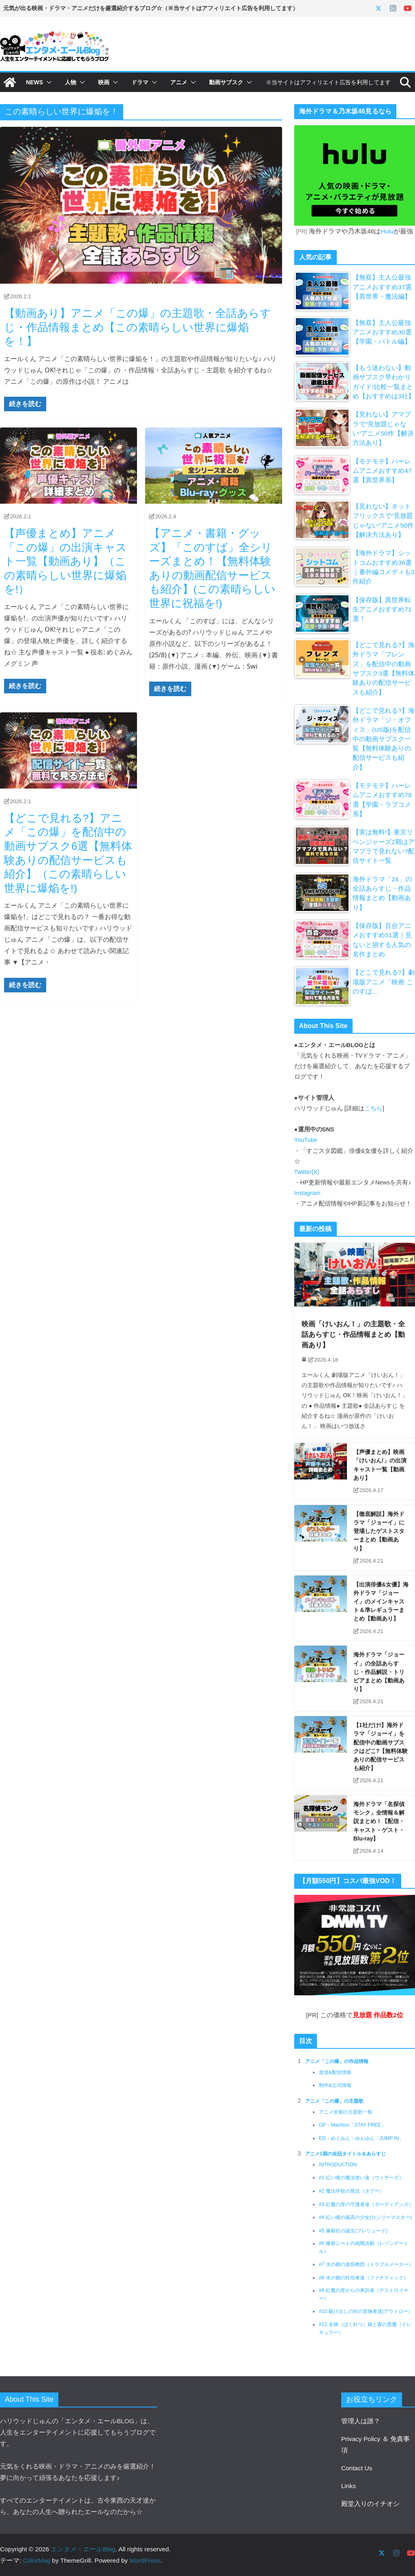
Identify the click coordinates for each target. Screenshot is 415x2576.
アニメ (178, 82)
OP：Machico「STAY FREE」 (352, 2125)
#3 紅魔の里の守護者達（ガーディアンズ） (366, 2205)
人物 (70, 82)
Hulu (387, 231)
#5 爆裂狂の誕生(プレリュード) (353, 2231)
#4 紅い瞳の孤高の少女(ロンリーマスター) (365, 2218)
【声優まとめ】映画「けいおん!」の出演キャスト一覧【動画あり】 (379, 1465)
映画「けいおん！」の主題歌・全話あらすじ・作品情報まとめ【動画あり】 (353, 1334)
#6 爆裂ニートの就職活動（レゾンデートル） (364, 2248)
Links (348, 2485)
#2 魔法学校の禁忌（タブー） (351, 2191)
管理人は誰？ (360, 2421)
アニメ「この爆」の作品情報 (336, 2062)
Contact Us (356, 2468)
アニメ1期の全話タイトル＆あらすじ (345, 2154)
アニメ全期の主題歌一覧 (345, 2112)
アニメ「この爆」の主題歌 (334, 2101)
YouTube (305, 1140)
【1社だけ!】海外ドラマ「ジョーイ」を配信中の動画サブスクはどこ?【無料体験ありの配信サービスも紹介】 (380, 1747)
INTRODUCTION (338, 2165)
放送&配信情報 (335, 2073)
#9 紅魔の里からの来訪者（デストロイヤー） (364, 2295)
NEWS (34, 82)
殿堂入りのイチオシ (370, 2503)
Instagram (307, 1193)
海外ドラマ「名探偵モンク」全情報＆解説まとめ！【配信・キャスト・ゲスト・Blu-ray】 (378, 1821)
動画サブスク (226, 82)
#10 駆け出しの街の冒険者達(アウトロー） (366, 2312)
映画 (103, 82)
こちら (373, 1108)
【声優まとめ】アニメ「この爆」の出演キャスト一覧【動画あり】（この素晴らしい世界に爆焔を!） (65, 561)
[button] (47, 82)
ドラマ (139, 82)
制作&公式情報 (335, 2086)
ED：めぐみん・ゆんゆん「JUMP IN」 (361, 2139)
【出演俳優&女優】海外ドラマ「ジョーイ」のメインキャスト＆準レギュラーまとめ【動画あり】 (381, 1601)
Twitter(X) (306, 1172)
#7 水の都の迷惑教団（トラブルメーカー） (366, 2265)
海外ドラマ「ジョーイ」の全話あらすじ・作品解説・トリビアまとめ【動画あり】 (378, 1672)
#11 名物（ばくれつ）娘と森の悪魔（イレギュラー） (365, 2329)
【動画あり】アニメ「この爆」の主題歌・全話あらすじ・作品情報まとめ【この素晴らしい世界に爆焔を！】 (137, 327)
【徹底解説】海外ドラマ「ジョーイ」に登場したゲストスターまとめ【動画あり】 (378, 1531)
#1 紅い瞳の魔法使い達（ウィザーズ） (361, 2178)
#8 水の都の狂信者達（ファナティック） (364, 2278)
